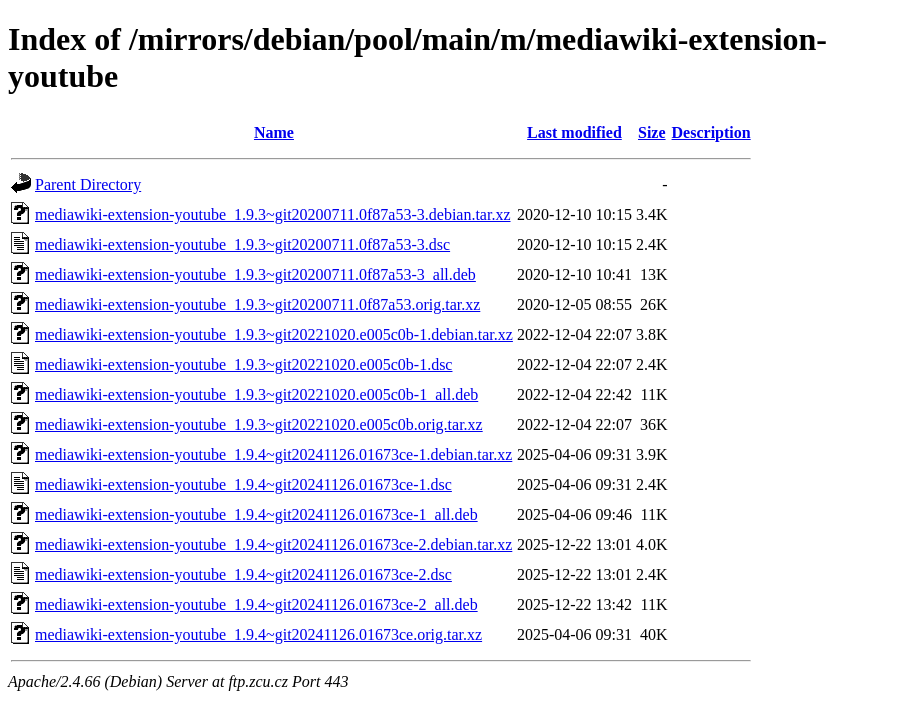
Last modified (574, 132)
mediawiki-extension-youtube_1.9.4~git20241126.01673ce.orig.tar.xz (258, 634)
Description (711, 132)
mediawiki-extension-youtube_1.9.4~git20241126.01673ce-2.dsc (243, 574)
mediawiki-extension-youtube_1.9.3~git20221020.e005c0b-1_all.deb (256, 394)
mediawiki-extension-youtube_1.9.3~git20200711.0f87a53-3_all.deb (255, 274)
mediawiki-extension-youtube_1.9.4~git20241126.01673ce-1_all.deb (256, 514)
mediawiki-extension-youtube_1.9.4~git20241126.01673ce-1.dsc (243, 484)
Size (652, 132)
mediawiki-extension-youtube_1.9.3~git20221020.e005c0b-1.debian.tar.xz (274, 334)
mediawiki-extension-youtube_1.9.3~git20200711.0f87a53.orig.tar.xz (257, 304)
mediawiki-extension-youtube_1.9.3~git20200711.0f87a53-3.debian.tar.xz (273, 214)
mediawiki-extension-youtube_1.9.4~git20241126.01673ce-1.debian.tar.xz (273, 454)
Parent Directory (88, 184)
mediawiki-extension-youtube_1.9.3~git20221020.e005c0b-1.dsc (243, 364)
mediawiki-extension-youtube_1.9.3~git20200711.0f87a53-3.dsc (242, 244)
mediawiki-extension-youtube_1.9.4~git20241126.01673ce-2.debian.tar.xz (273, 544)
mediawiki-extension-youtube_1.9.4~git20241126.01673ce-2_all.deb (256, 604)
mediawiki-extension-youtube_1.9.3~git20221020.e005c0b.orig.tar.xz (259, 424)
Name (274, 132)
